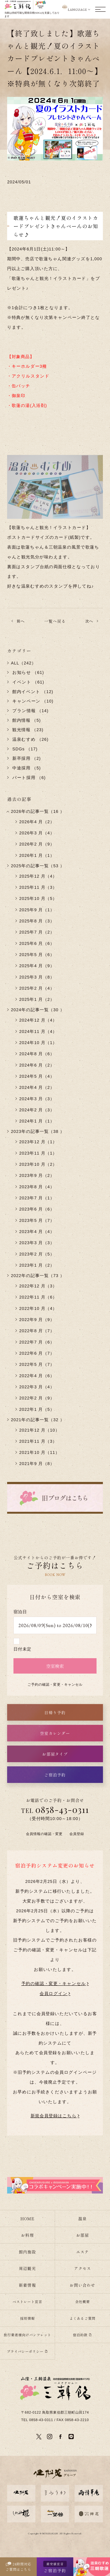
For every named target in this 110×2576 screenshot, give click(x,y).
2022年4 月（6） (34, 1375)
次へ (89, 621)
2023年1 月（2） (34, 1265)
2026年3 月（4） (34, 833)
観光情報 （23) (25, 729)
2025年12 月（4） (36, 876)
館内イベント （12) (30, 691)
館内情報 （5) (24, 720)
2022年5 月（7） (34, 1364)
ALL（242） (21, 663)
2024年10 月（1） (36, 1042)
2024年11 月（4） (36, 1031)
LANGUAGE (77, 9)
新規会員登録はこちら (54, 2115)
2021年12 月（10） (37, 1430)
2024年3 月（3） (34, 1098)
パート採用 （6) (26, 777)
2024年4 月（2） (34, 1087)
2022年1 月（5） (34, 1409)
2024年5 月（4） (34, 1076)
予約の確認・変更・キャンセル (53, 1983)
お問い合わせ (82, 2285)
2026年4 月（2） (34, 821)
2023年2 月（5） (34, 1254)
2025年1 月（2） (34, 999)
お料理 (27, 2235)
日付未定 (22, 1649)
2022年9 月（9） (34, 1319)
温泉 (82, 2218)
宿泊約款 (80, 2334)
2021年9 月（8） (34, 1463)
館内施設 (27, 2252)
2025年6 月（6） (34, 943)
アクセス (82, 2268)
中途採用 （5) (24, 768)
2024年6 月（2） (34, 1065)
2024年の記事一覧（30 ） (35, 1009)
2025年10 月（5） (36, 898)
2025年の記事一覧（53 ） (35, 865)
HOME (27, 2218)
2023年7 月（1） (34, 1198)
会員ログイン (54, 1993)
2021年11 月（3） (36, 1441)
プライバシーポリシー (25, 2351)
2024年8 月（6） (34, 1053)
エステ (82, 2252)
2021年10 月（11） (37, 1452)
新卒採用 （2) (24, 758)
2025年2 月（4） (34, 988)
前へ (20, 621)
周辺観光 (27, 2268)
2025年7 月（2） (34, 932)
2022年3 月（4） (34, 1386)
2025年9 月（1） (34, 909)
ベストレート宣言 (27, 2301)
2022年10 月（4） (36, 1308)
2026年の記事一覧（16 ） (35, 811)
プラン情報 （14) (27, 710)
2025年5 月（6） (34, 954)
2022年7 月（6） (34, 1342)
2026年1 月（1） (34, 855)
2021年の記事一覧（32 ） (35, 1419)
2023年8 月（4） (34, 1186)
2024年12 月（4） (36, 1020)
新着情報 (27, 2285)
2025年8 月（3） (34, 921)
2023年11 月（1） (36, 1153)
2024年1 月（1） (34, 1121)
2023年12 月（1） (36, 1141)
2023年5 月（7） (34, 1220)
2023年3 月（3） (34, 1242)
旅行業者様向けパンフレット (27, 2334)
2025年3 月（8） (34, 977)
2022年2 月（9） (34, 1398)
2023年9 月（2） (34, 1175)
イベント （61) (25, 682)
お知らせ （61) (25, 672)
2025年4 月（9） (34, 965)
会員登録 (76, 1834)
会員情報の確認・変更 (44, 1834)
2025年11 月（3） (36, 887)
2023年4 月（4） (34, 1231)
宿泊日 (20, 1611)
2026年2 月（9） (34, 844)
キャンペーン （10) (30, 701)
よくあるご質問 (82, 2318)
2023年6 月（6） (34, 1209)
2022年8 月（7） (34, 1330)
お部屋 (82, 2235)
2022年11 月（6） (36, 1297)
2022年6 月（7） (34, 1353)
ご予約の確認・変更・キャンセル (55, 1684)
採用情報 (27, 2318)
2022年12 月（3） (36, 1286)
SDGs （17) (22, 749)
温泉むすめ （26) (27, 739)
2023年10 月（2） (36, 1164)
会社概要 (82, 2301)
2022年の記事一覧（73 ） (35, 1275)
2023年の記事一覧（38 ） (35, 1131)
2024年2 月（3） (34, 1110)
